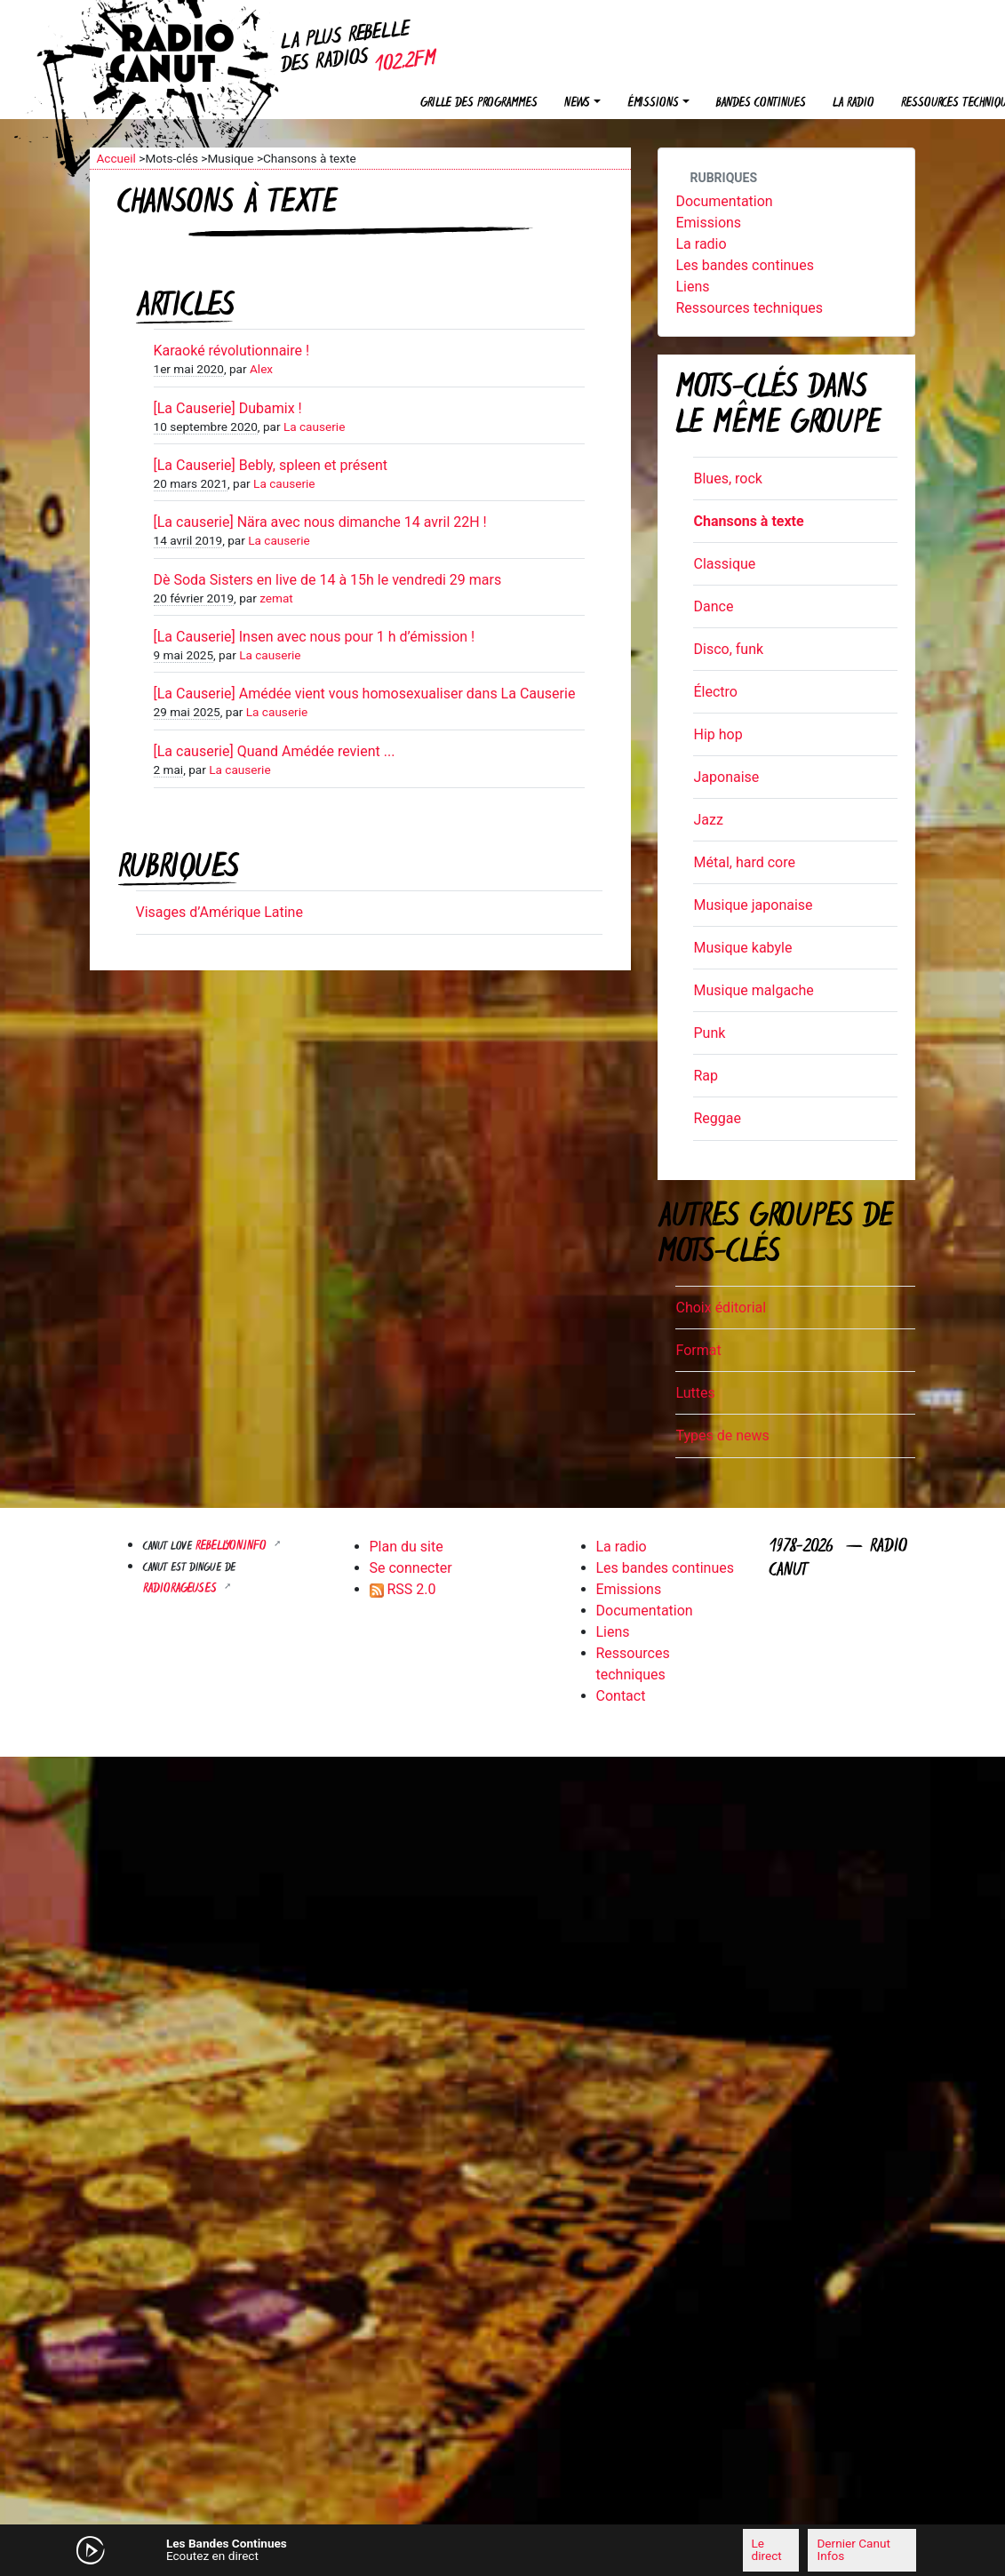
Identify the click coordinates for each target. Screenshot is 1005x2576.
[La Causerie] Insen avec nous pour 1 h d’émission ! (314, 636)
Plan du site (406, 1546)
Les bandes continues (744, 265)
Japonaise (726, 777)
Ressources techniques (748, 307)
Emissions (708, 222)
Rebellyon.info (232, 1546)
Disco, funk (728, 649)
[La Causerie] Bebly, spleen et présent (271, 465)
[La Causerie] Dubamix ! (228, 408)
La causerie (314, 426)
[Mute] (325, 2549)
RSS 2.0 (403, 1589)
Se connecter (411, 1567)
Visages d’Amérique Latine (219, 912)
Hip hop (717, 734)
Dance (713, 606)
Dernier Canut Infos (853, 2549)
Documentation (723, 201)
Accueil (116, 158)
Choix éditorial (720, 1307)
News (577, 103)
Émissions (653, 103)
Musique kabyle (742, 947)
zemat (276, 598)
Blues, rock (727, 478)
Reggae (717, 1118)
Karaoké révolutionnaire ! (232, 350)
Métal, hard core (743, 862)
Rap (705, 1075)
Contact (621, 1695)
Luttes (694, 1392)
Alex (261, 369)
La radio (853, 103)
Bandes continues (761, 103)
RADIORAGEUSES (181, 1589)
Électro (715, 691)
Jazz (707, 819)
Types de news (722, 1435)
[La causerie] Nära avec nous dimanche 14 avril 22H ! (320, 522)
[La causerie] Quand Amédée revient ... (274, 751)
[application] (503, 2550)
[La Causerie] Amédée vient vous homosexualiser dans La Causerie (365, 693)
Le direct (767, 2549)
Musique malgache (753, 990)
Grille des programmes (479, 103)
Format (698, 1350)
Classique (724, 563)
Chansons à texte (748, 521)
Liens (692, 286)
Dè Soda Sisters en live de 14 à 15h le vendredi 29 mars (328, 579)
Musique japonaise (752, 905)
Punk (709, 1033)
